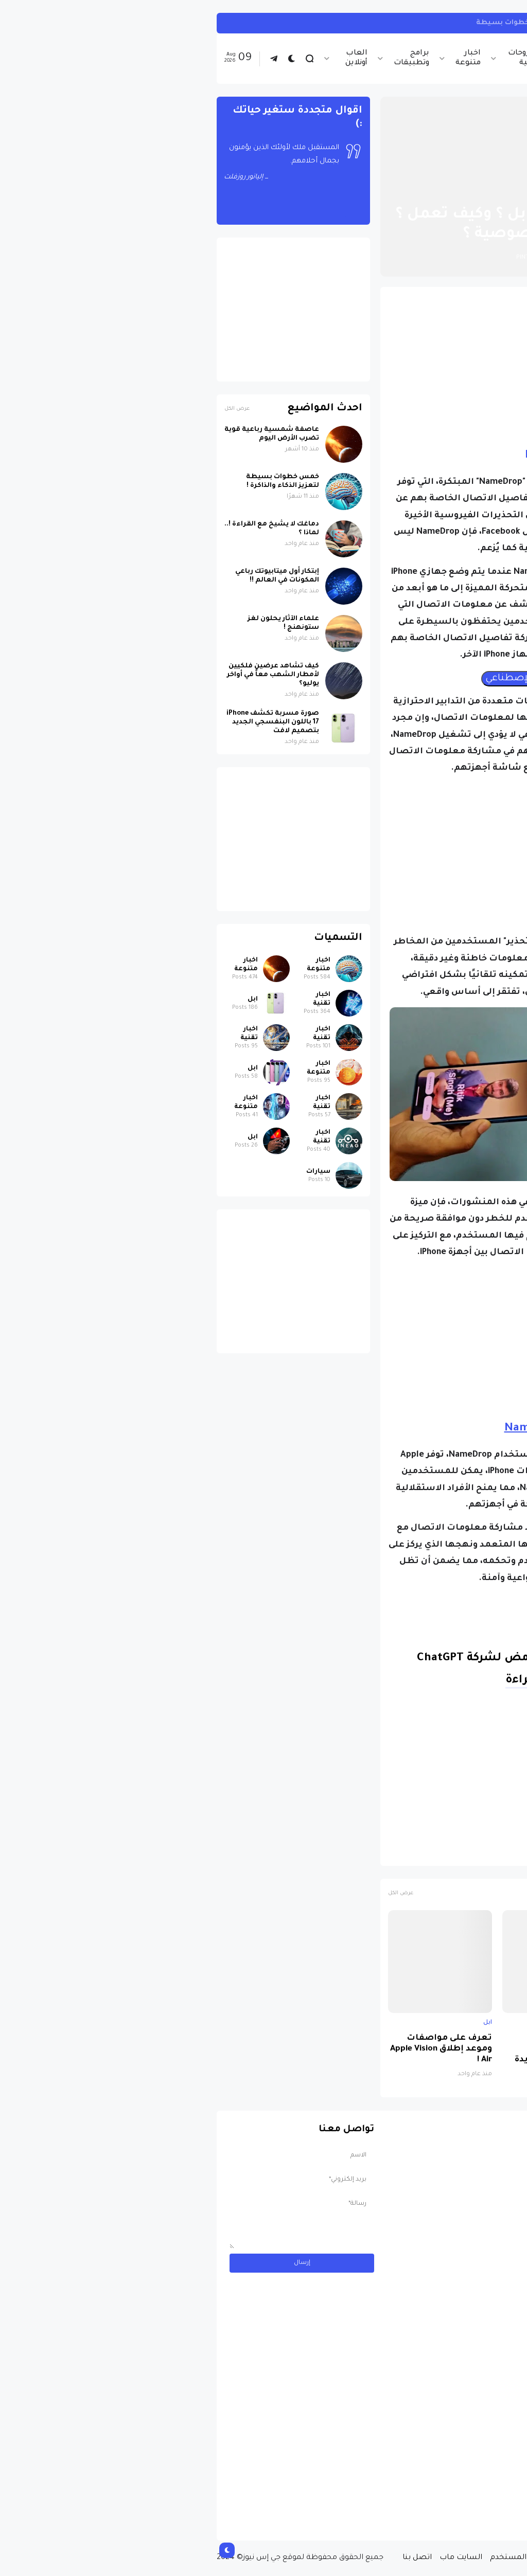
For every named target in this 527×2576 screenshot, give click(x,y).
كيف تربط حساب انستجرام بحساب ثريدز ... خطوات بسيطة (368, 23)
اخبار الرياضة (369, 58)
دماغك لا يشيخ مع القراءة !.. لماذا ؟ (62, 529)
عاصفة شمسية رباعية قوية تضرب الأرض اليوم (62, 434)
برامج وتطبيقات (202, 58)
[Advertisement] (345, 367)
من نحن (439, 2558)
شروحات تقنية (314, 58)
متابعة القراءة (334, 1681)
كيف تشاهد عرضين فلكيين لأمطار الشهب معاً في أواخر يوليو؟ (64, 675)
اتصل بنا (208, 2558)
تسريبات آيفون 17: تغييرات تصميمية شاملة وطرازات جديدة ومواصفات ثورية (351, 2054)
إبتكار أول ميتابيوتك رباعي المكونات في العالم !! (68, 576)
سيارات (109, 1171)
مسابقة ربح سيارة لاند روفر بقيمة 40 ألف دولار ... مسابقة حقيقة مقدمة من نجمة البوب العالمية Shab (442, 2490)
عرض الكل (191, 1893)
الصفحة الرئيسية (475, 190)
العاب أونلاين (147, 58)
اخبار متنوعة (259, 58)
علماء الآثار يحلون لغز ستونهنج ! (74, 623)
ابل (431, 189)
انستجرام (498, 23)
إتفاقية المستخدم (312, 2558)
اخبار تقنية (419, 58)
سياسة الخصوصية (385, 2558)
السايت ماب (252, 2558)
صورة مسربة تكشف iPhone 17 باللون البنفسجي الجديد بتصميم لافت (469, 2054)
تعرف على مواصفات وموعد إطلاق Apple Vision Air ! (232, 2049)
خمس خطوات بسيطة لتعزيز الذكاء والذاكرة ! (73, 481)
